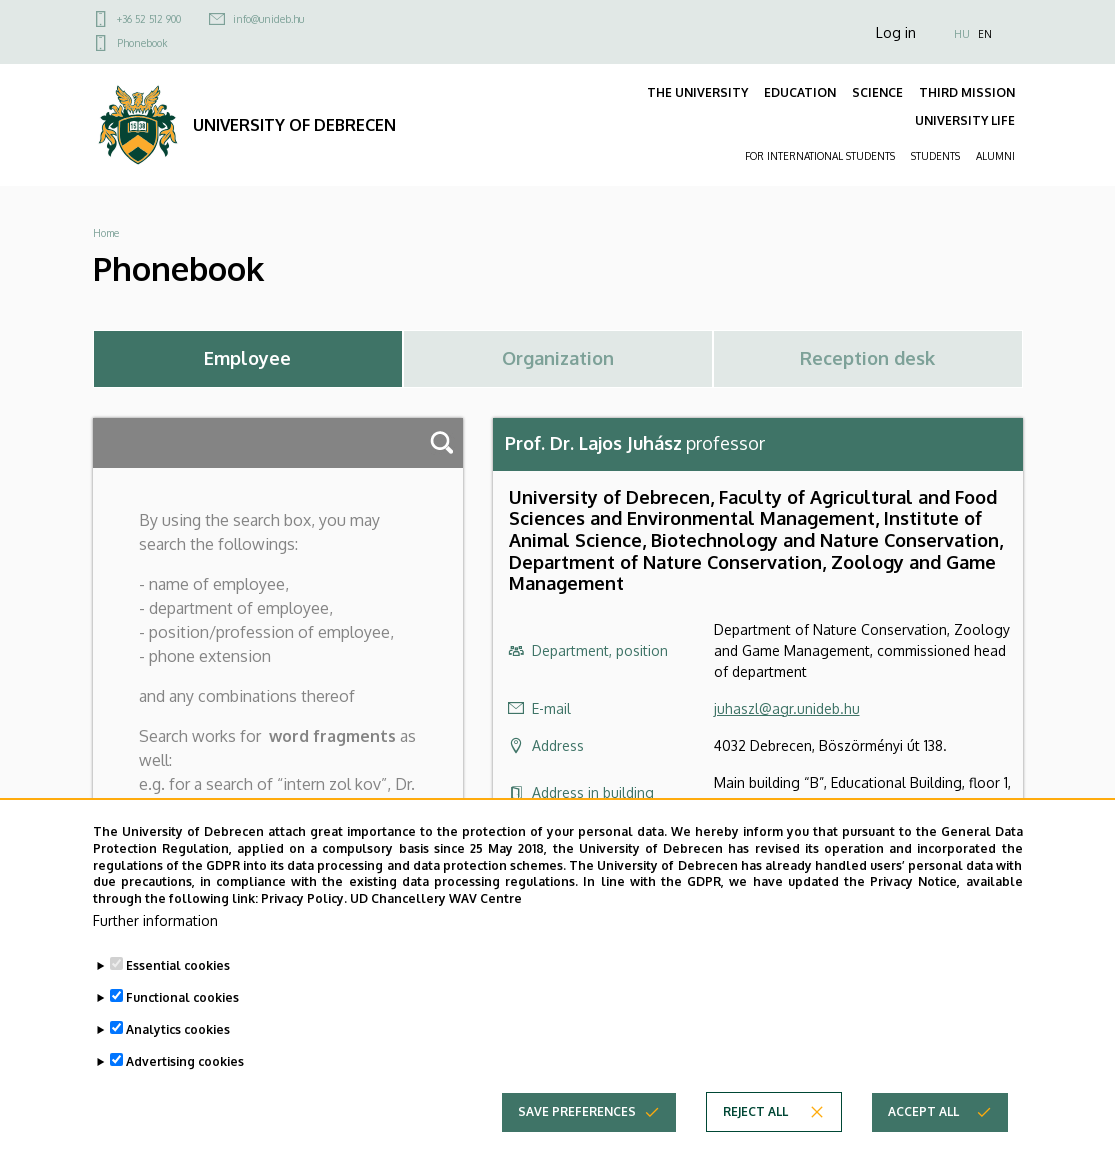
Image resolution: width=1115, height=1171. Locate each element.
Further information (155, 926)
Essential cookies (178, 971)
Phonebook (142, 43)
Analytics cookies (178, 1035)
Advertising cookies (185, 1067)
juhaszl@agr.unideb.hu (787, 708)
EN (985, 34)
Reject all (755, 1117)
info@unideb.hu (268, 19)
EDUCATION (800, 92)
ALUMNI (995, 156)
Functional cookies (182, 1003)
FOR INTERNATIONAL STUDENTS (820, 156)
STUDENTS (935, 156)
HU (962, 34)
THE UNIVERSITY (697, 92)
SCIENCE (877, 92)
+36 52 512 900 (149, 19)
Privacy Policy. (304, 904)
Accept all (923, 1117)
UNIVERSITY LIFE (965, 120)
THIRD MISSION (967, 92)
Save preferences (577, 1117)
